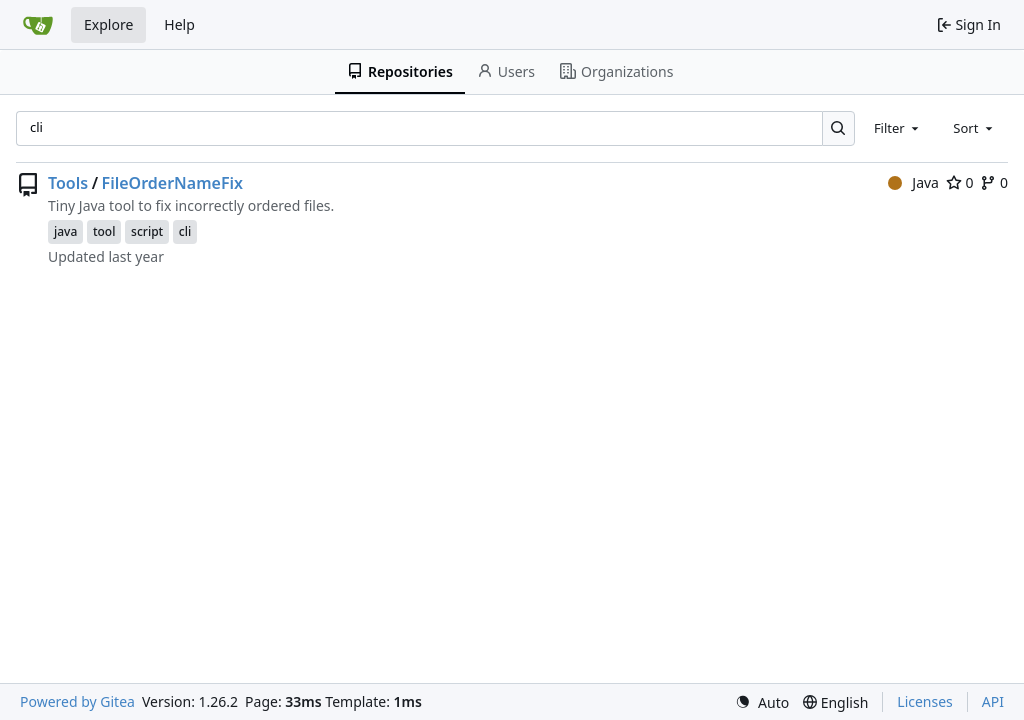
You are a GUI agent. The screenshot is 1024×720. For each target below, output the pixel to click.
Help (179, 24)
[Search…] (838, 128)
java (65, 231)
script (147, 231)
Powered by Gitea (77, 701)
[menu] (762, 702)
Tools (68, 183)
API (993, 701)
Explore (108, 24)
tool (104, 231)
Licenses (925, 701)
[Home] (38, 25)
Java (913, 182)
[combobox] (898, 128)
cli (185, 231)
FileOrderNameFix (172, 183)
